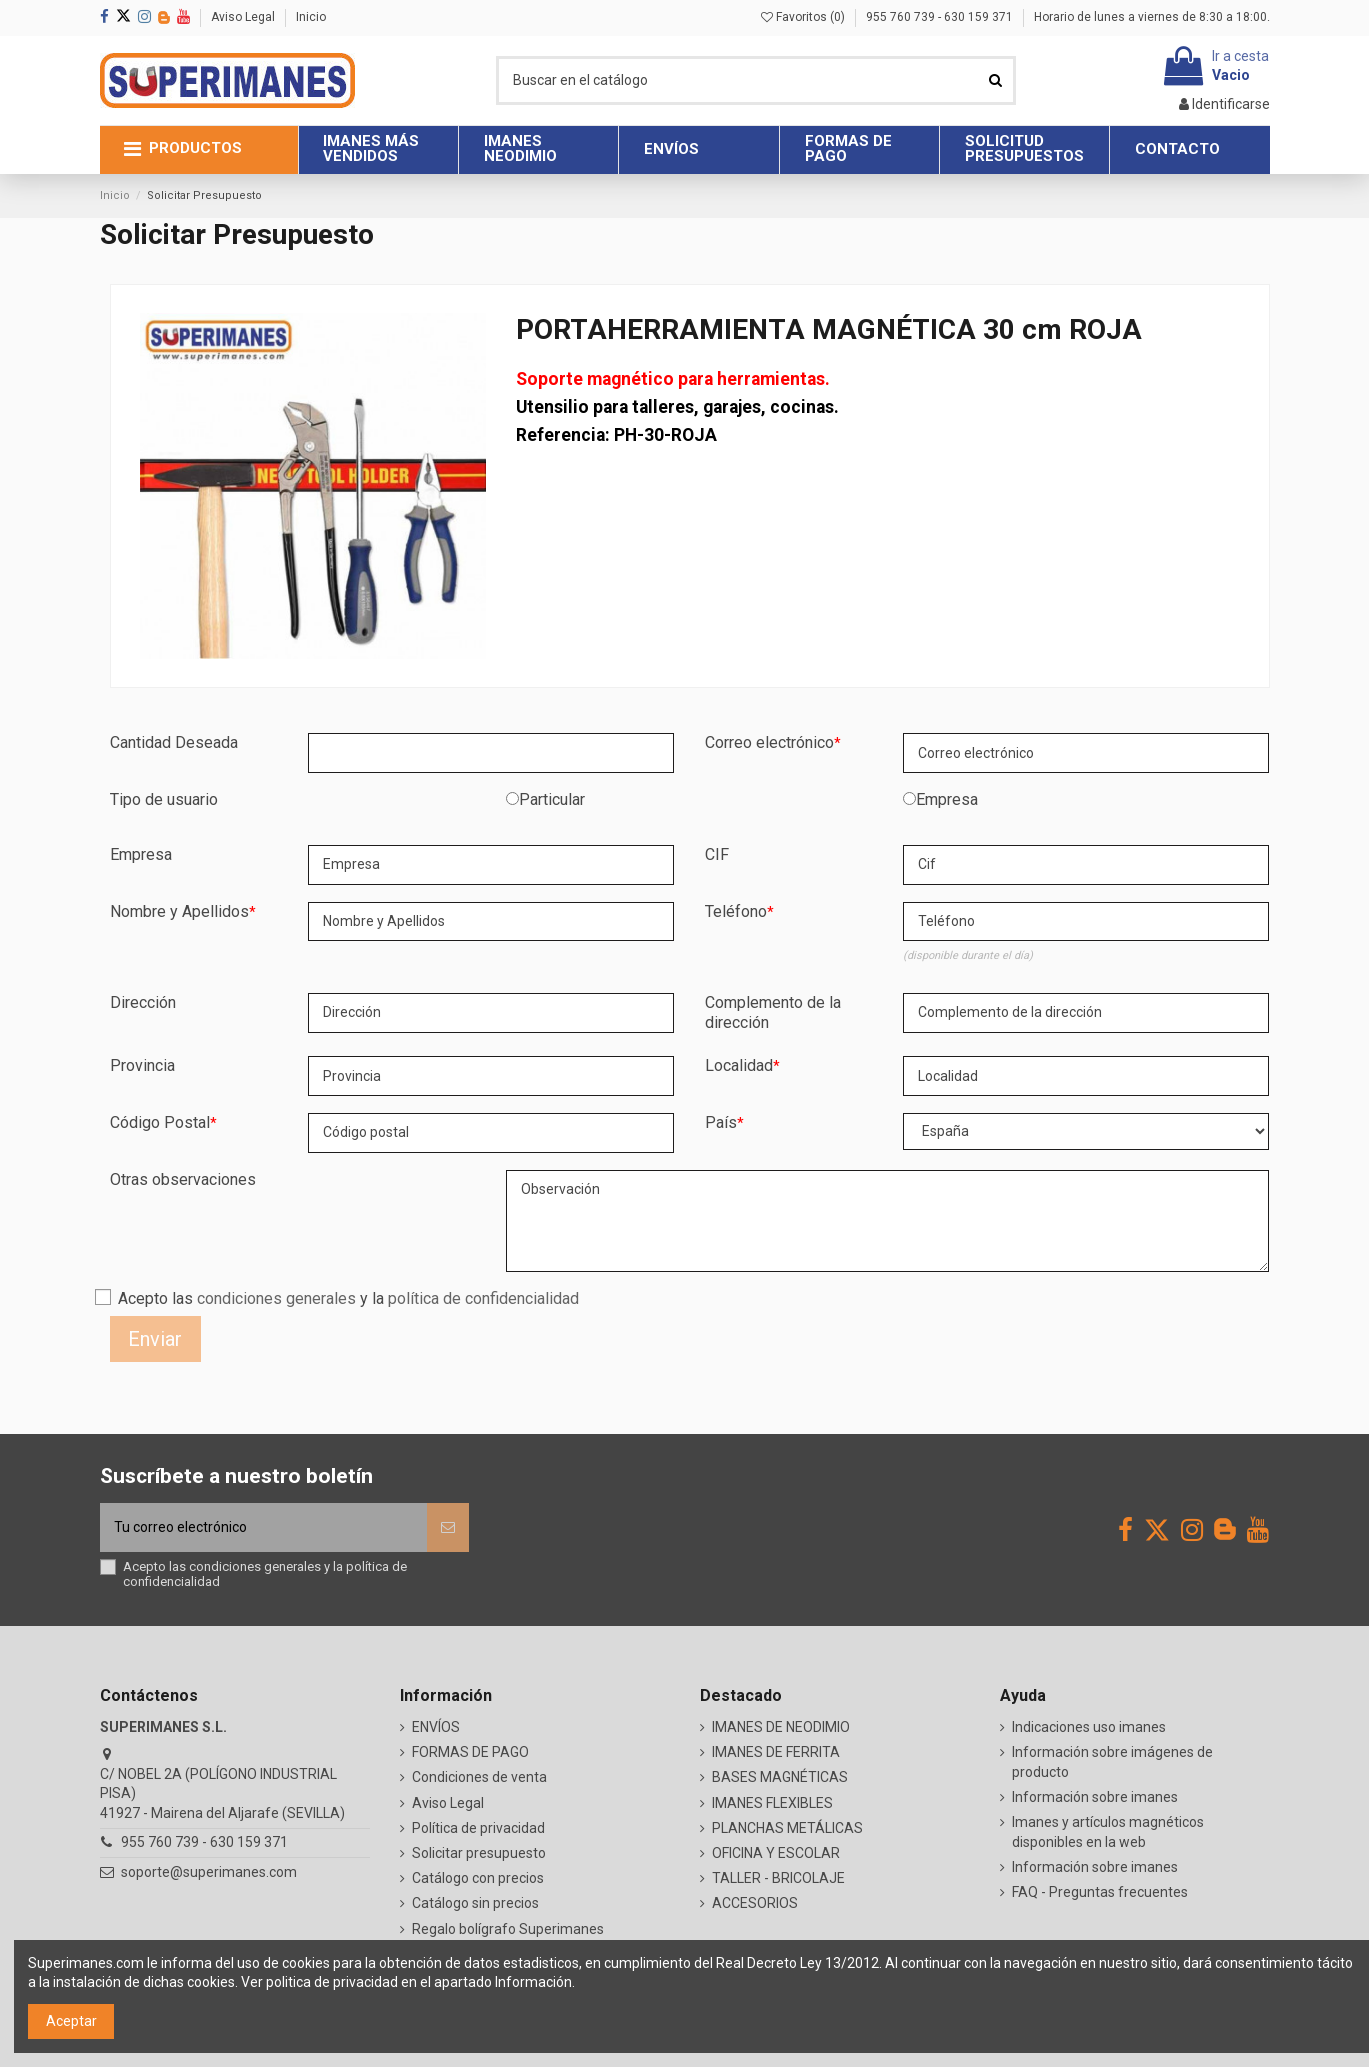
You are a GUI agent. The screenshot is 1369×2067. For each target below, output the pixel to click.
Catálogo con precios (478, 1878)
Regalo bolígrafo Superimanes (508, 1929)
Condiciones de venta (479, 1777)
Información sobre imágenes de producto (1112, 1762)
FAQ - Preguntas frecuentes (1100, 1892)
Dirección (143, 1002)
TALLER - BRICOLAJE (778, 1878)
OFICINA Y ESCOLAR (776, 1853)
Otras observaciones (183, 1179)
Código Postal (160, 1122)
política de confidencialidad (483, 1298)
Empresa (947, 799)
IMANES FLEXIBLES (772, 1803)
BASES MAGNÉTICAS (780, 1777)
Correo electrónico (769, 742)
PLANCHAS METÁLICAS (787, 1828)
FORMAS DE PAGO (470, 1752)
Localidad (739, 1065)
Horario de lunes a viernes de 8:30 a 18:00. (1152, 17)
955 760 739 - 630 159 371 (941, 17)
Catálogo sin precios (475, 1903)
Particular (552, 799)
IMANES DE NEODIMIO (781, 1727)
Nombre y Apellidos (179, 911)
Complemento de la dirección (773, 1012)
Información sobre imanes (1095, 1797)
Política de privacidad (478, 1828)
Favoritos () (804, 17)
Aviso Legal (244, 17)
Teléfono (736, 911)
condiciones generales (276, 1298)
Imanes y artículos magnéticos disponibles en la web (1108, 1832)
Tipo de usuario (164, 799)
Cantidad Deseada (174, 742)
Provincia (142, 1065)
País (721, 1122)
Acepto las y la (348, 1298)
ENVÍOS (436, 1727)
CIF (717, 854)
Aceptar (71, 2021)
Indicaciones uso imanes (1089, 1727)
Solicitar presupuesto (479, 1853)
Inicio (311, 17)
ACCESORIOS (755, 1903)
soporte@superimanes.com (209, 1872)
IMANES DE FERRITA (776, 1752)
